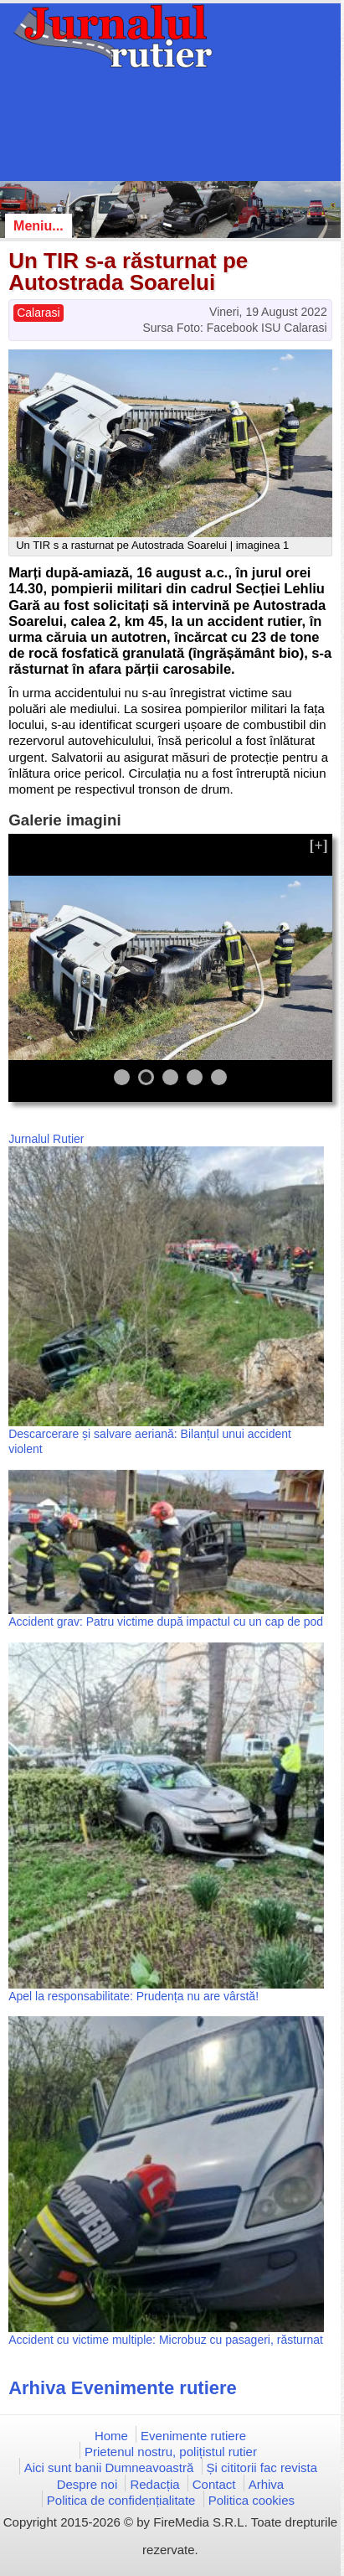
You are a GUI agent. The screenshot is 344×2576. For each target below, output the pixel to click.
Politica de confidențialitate (121, 2500)
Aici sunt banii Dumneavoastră (109, 2467)
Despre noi (87, 2484)
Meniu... (38, 226)
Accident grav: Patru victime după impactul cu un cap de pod (165, 1621)
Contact (214, 2484)
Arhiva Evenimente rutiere (122, 2387)
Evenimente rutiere (193, 2436)
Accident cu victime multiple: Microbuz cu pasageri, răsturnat (165, 2339)
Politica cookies (251, 2500)
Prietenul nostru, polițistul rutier (171, 2451)
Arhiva (267, 2484)
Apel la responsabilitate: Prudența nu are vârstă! (133, 1996)
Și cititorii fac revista (262, 2467)
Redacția (154, 2484)
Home (111, 2436)
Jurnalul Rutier (46, 1139)
